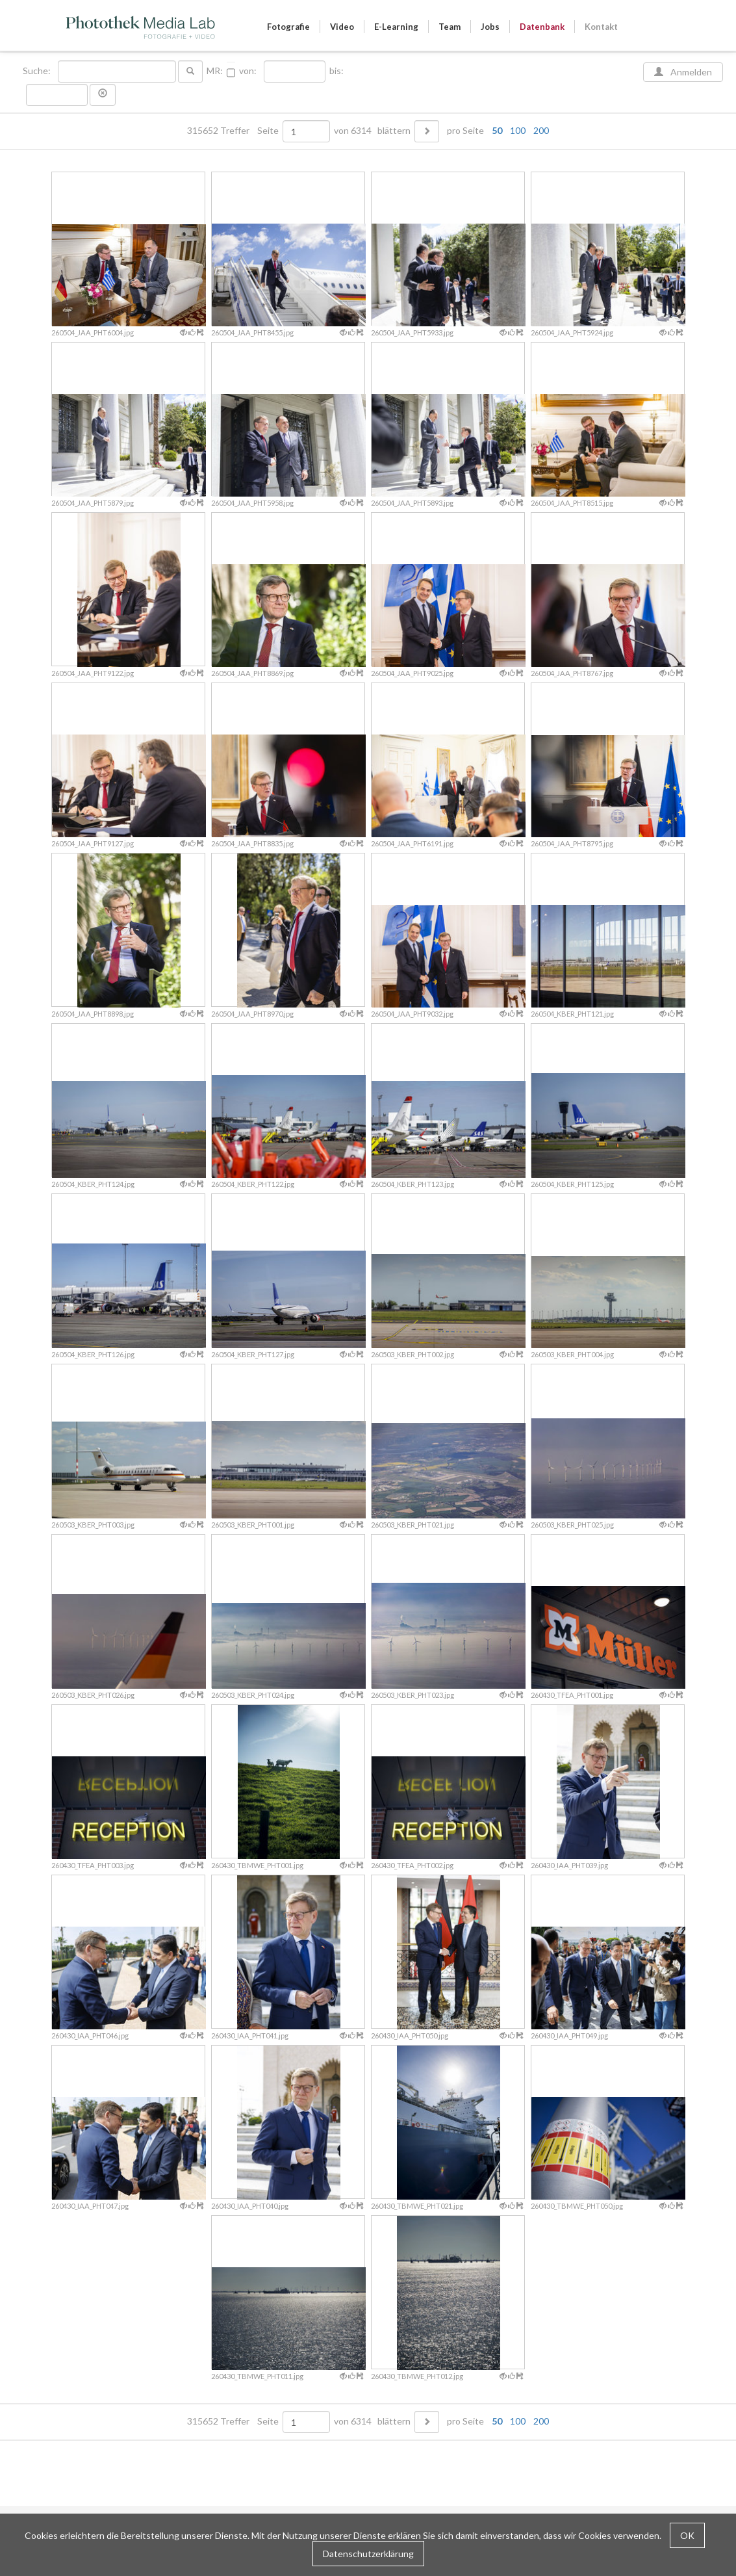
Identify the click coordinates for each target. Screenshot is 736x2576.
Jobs (490, 26)
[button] (103, 95)
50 (497, 130)
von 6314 (353, 130)
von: (248, 70)
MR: (215, 70)
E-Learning (396, 26)
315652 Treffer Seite (234, 130)
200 (541, 130)
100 (518, 130)
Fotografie (288, 26)
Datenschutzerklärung (368, 2553)
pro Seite (495, 130)
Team (449, 26)
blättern (393, 130)
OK (687, 2535)
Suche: (38, 70)
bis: (336, 70)
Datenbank (542, 26)
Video (342, 26)
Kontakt (601, 26)
